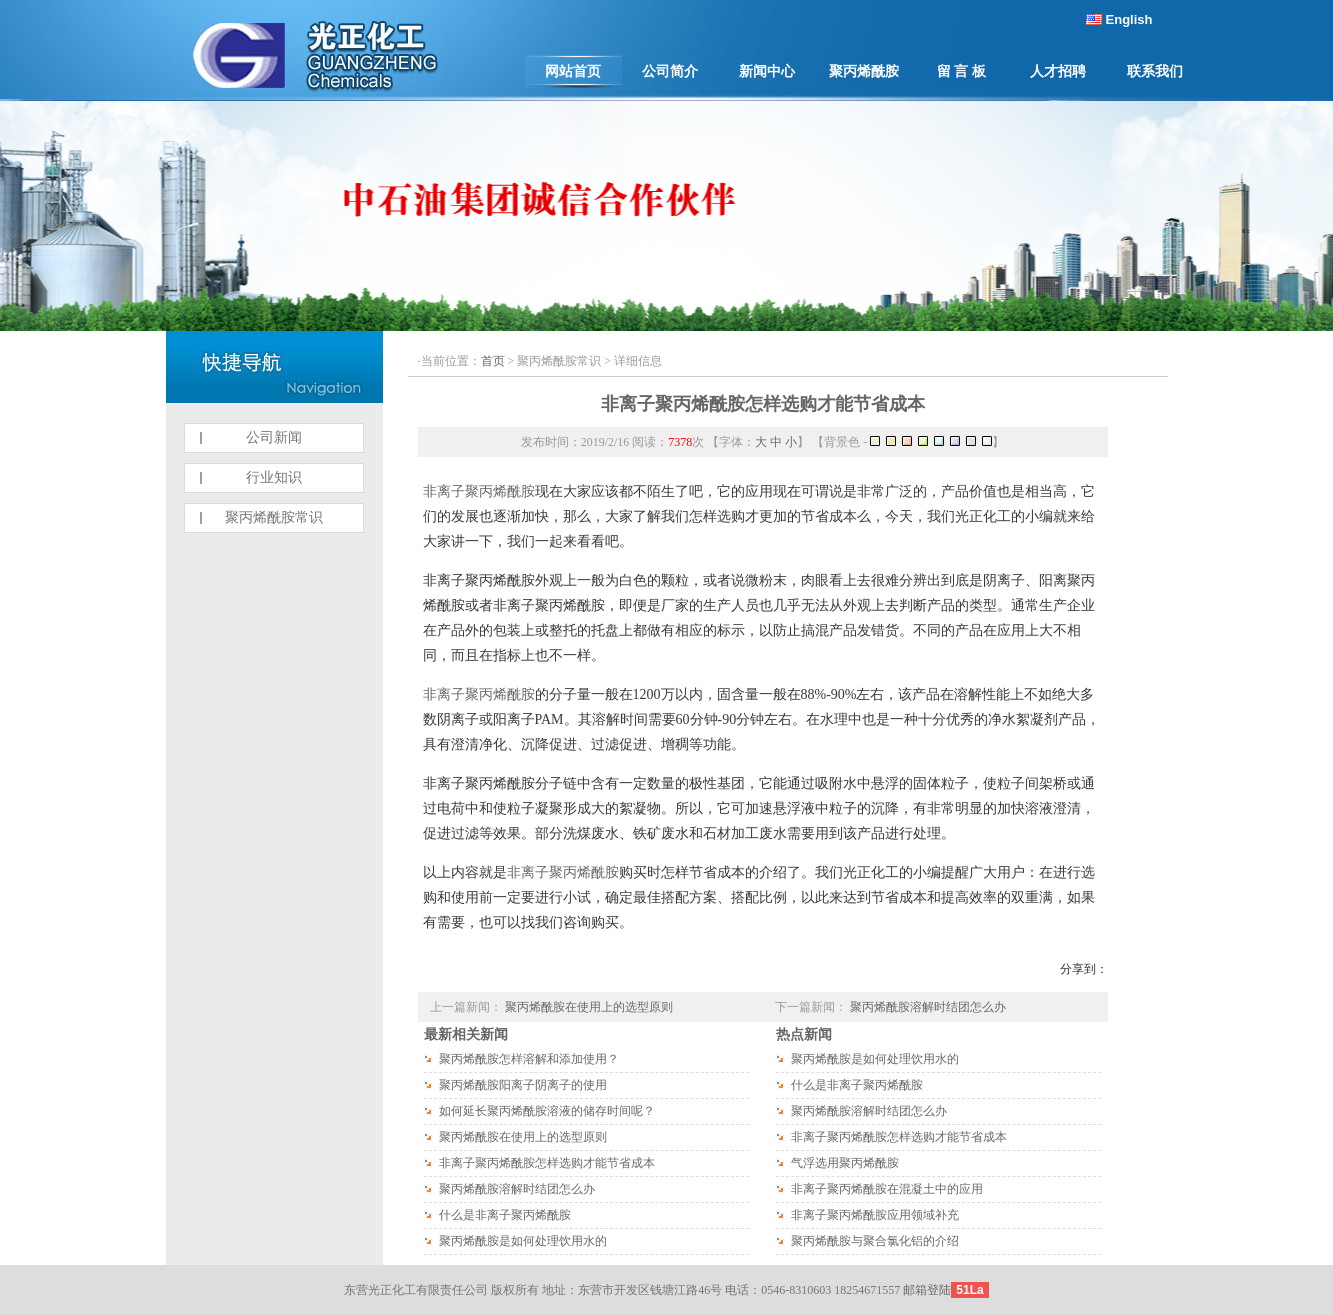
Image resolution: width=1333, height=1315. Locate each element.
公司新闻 (274, 437)
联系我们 (1155, 71)
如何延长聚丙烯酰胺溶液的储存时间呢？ (547, 1111)
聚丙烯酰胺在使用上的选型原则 (589, 1007)
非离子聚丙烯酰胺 (479, 491)
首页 (493, 361)
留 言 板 (961, 71)
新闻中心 (767, 71)
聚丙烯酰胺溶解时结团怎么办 (928, 1007)
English (1129, 19)
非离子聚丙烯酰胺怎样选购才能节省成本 (763, 404)
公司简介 (670, 71)
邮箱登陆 (927, 1290)
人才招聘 (1058, 71)
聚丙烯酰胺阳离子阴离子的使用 (523, 1085)
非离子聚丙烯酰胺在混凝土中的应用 (887, 1189)
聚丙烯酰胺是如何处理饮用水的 (523, 1241)
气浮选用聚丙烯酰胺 (845, 1163)
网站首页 (573, 71)
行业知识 (274, 477)
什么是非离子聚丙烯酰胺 (505, 1215)
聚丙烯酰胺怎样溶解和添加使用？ (529, 1059)
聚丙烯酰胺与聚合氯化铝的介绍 (875, 1241)
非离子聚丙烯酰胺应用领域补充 (875, 1215)
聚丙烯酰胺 (864, 71)
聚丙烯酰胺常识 (274, 517)
